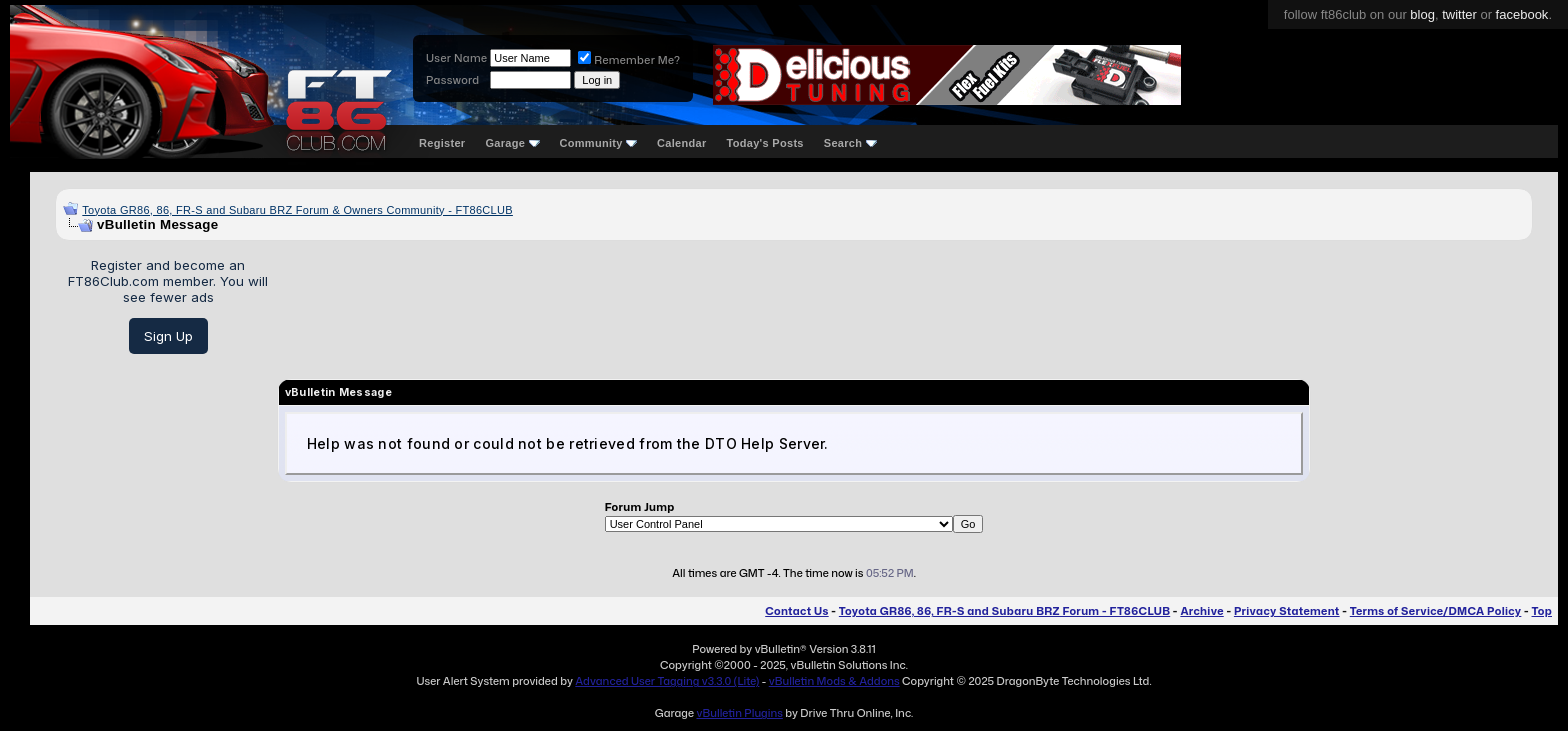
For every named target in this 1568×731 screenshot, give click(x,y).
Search (850, 143)
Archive (1201, 611)
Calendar (681, 143)
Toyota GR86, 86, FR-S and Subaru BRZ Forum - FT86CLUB (1004, 611)
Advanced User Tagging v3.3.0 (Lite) (667, 681)
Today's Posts (765, 143)
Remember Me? (629, 60)
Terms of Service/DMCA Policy (1436, 611)
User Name (456, 58)
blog (1422, 14)
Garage (512, 143)
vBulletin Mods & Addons (834, 681)
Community (599, 143)
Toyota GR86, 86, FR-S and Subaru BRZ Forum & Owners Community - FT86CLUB (297, 210)
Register (442, 143)
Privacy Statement (1287, 611)
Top (1542, 611)
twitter (1459, 14)
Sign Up (168, 336)
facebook (1522, 14)
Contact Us (796, 611)
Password (452, 80)
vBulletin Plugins (739, 713)
